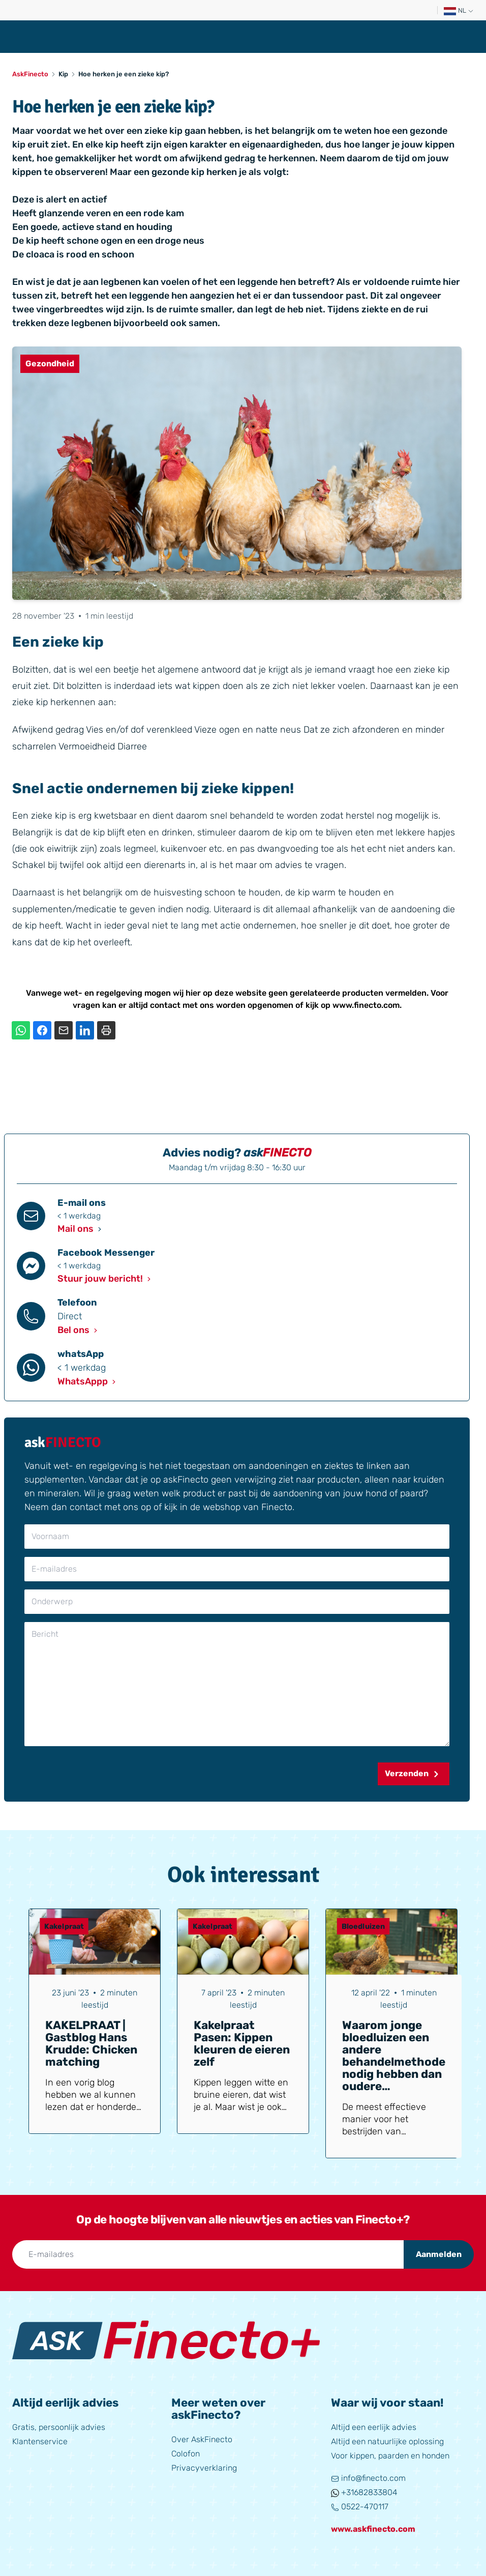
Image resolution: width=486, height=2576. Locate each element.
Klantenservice (40, 2441)
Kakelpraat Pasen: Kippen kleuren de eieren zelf (242, 2043)
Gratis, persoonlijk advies (58, 2427)
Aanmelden (439, 2254)
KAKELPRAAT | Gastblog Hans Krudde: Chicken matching (91, 2043)
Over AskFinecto (201, 2439)
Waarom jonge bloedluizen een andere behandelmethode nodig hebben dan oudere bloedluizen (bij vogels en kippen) (393, 2068)
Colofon (185, 2453)
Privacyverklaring (204, 2468)
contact (165, 1005)
